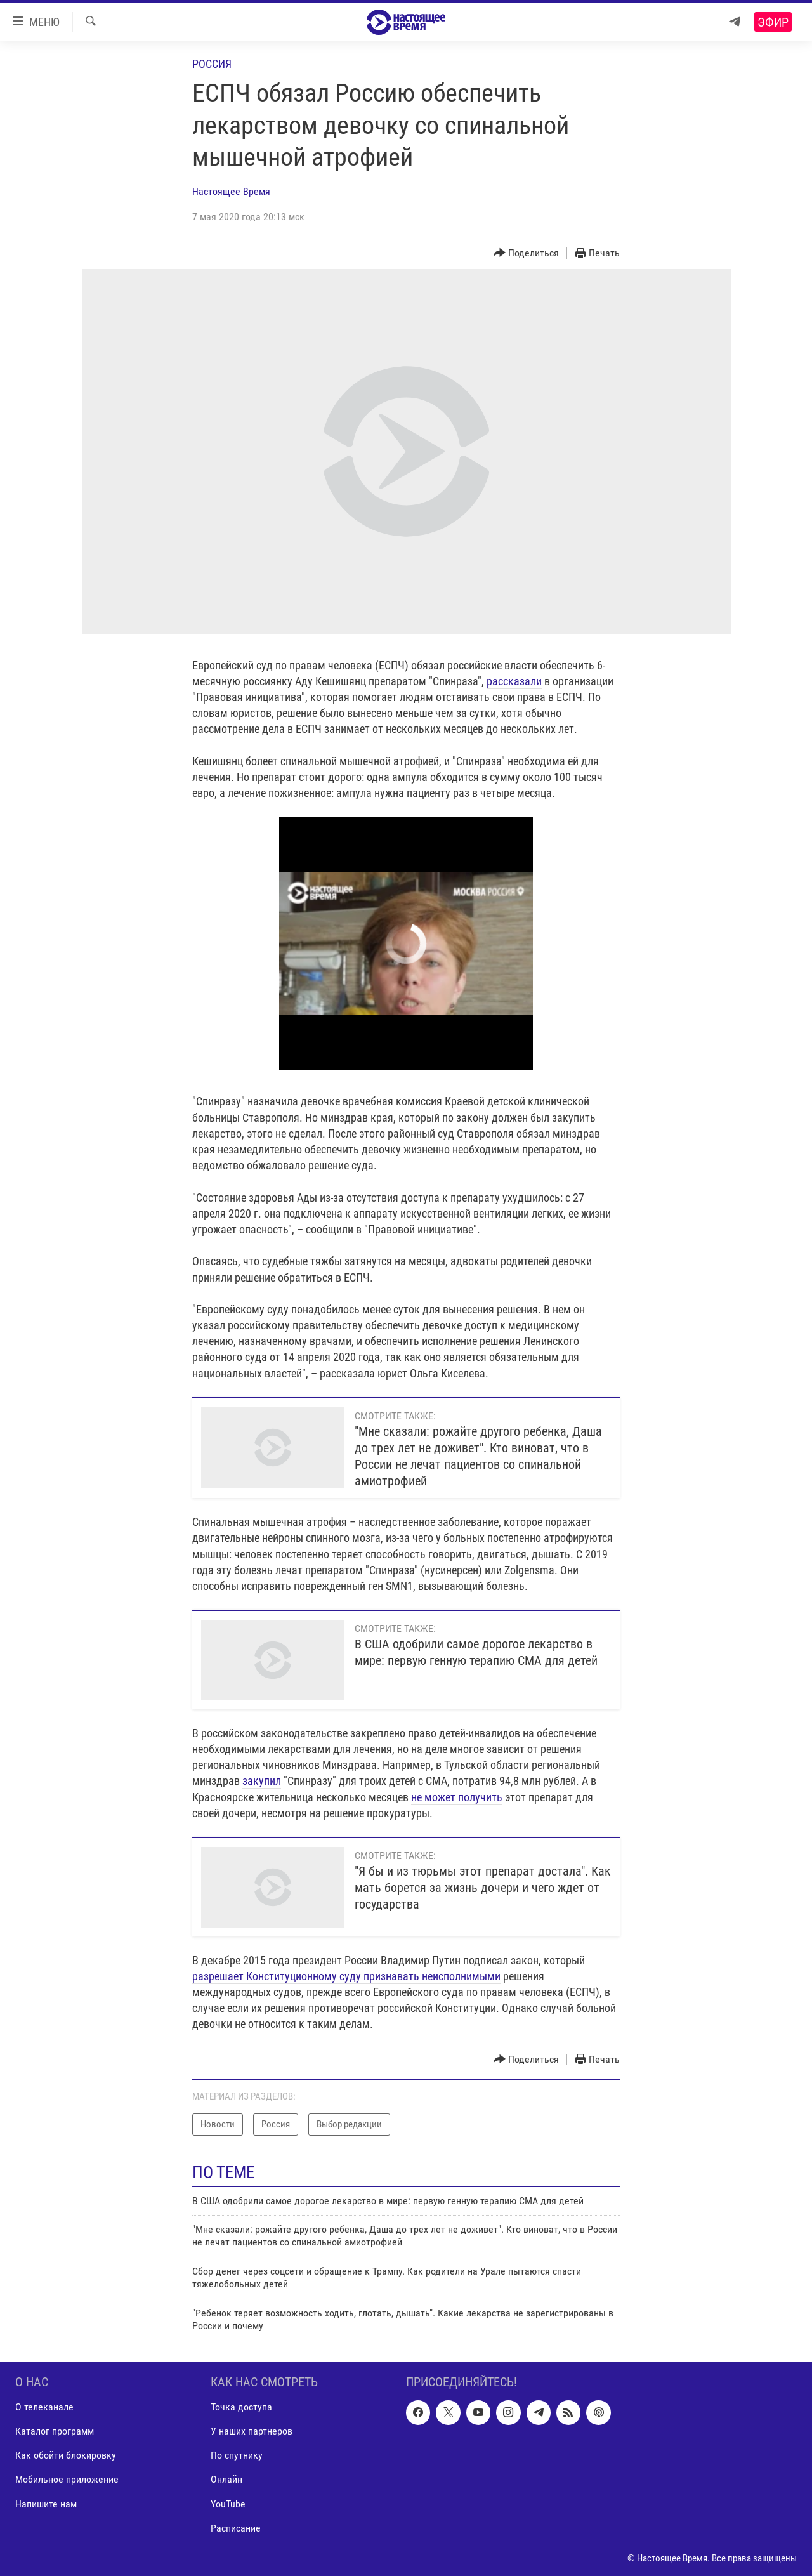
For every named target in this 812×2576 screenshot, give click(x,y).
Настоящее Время (231, 191)
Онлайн (226, 2480)
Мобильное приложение (67, 2480)
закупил (261, 1780)
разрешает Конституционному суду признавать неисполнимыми (346, 1976)
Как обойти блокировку (65, 2456)
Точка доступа (241, 2408)
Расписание (236, 2528)
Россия (212, 63)
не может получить (456, 1797)
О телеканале (44, 2408)
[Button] (527, 253)
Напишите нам (46, 2504)
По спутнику (237, 2456)
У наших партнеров (251, 2432)
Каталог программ (54, 2432)
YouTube (228, 2504)
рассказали (514, 681)
